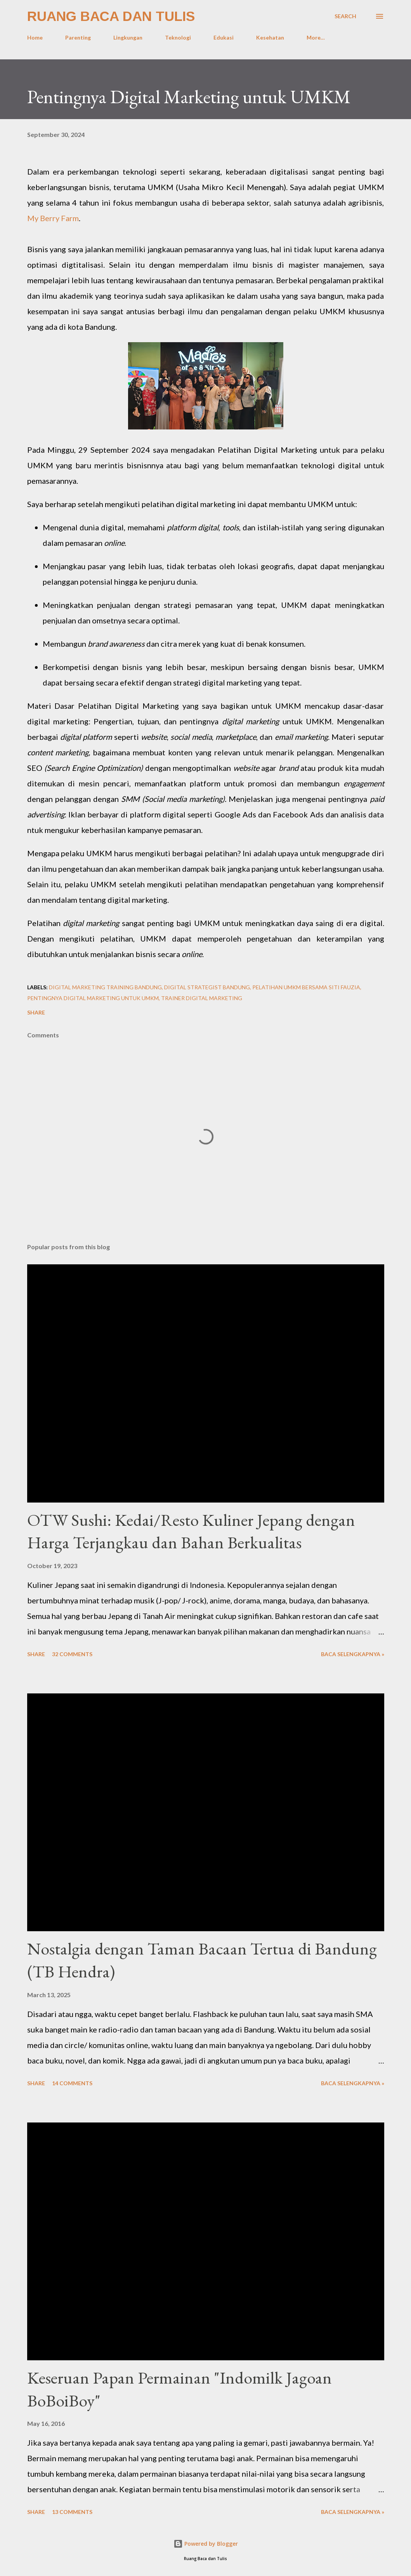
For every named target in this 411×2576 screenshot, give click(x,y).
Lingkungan (127, 37)
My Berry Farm (53, 218)
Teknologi (178, 37)
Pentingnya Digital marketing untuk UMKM (93, 998)
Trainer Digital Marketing (201, 998)
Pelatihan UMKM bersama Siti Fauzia (306, 987)
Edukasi (223, 37)
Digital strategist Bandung (207, 987)
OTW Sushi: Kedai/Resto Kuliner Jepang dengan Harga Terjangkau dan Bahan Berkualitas (191, 1531)
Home (35, 37)
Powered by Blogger (205, 2543)
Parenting (78, 37)
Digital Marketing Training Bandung (105, 987)
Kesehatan (270, 37)
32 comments (72, 1654)
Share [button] (36, 1012)
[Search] (345, 16)
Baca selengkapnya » (352, 1654)
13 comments (72, 2511)
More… (316, 37)
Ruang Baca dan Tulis (111, 16)
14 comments (72, 2083)
